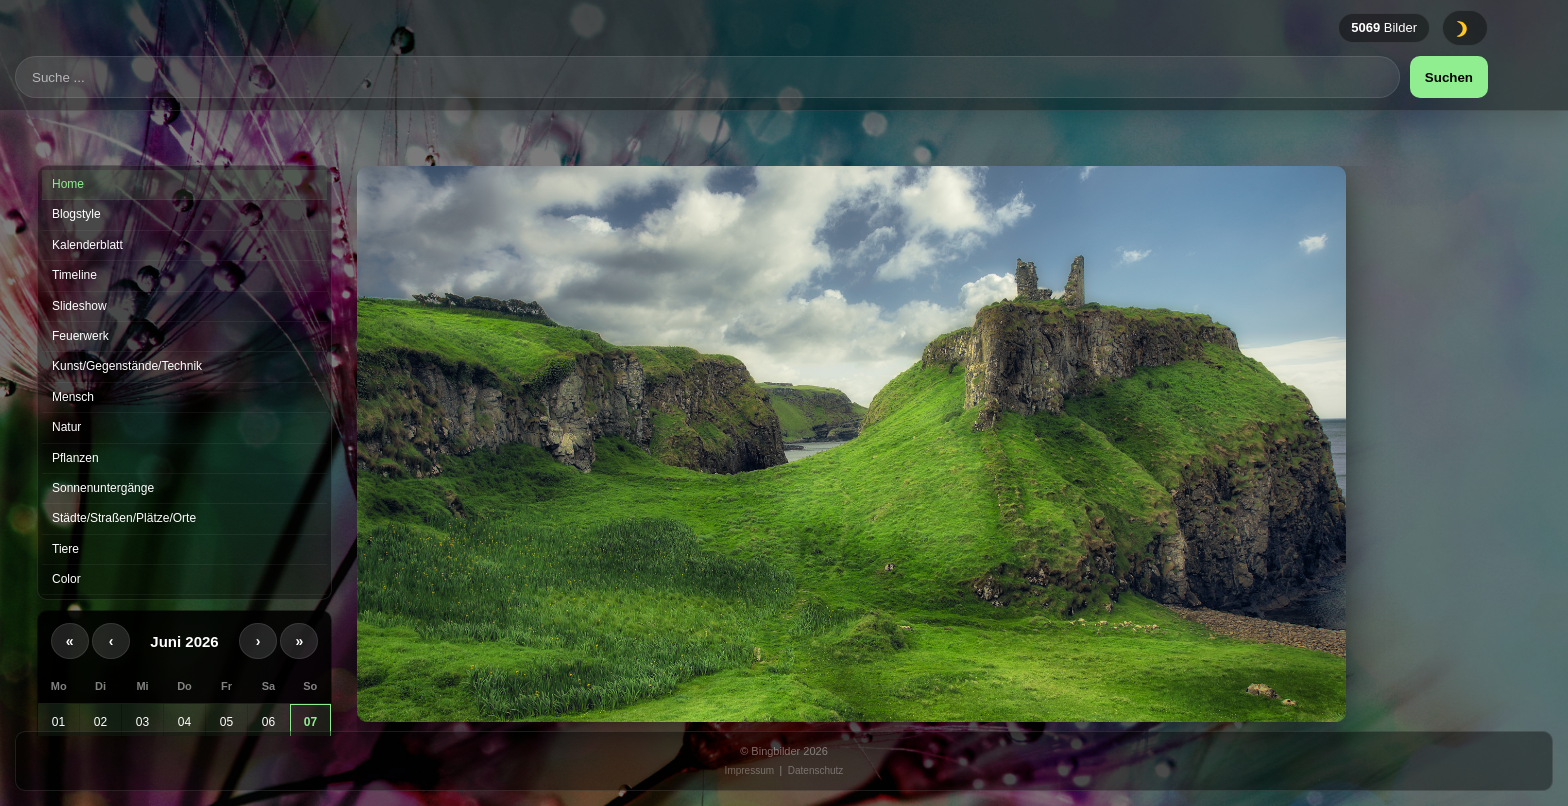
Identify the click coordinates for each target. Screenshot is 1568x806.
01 (58, 722)
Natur (66, 427)
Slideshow (79, 306)
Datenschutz (816, 770)
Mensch (73, 397)
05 (226, 722)
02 (100, 722)
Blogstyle (76, 214)
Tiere (65, 549)
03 (142, 722)
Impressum (749, 770)
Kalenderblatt (87, 245)
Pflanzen (75, 458)
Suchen (1449, 105)
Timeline (74, 275)
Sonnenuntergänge (103, 488)
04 (184, 722)
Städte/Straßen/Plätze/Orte (124, 518)
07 (310, 722)
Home (68, 184)
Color (66, 579)
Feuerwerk (80, 336)
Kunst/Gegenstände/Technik (127, 366)
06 (268, 722)
